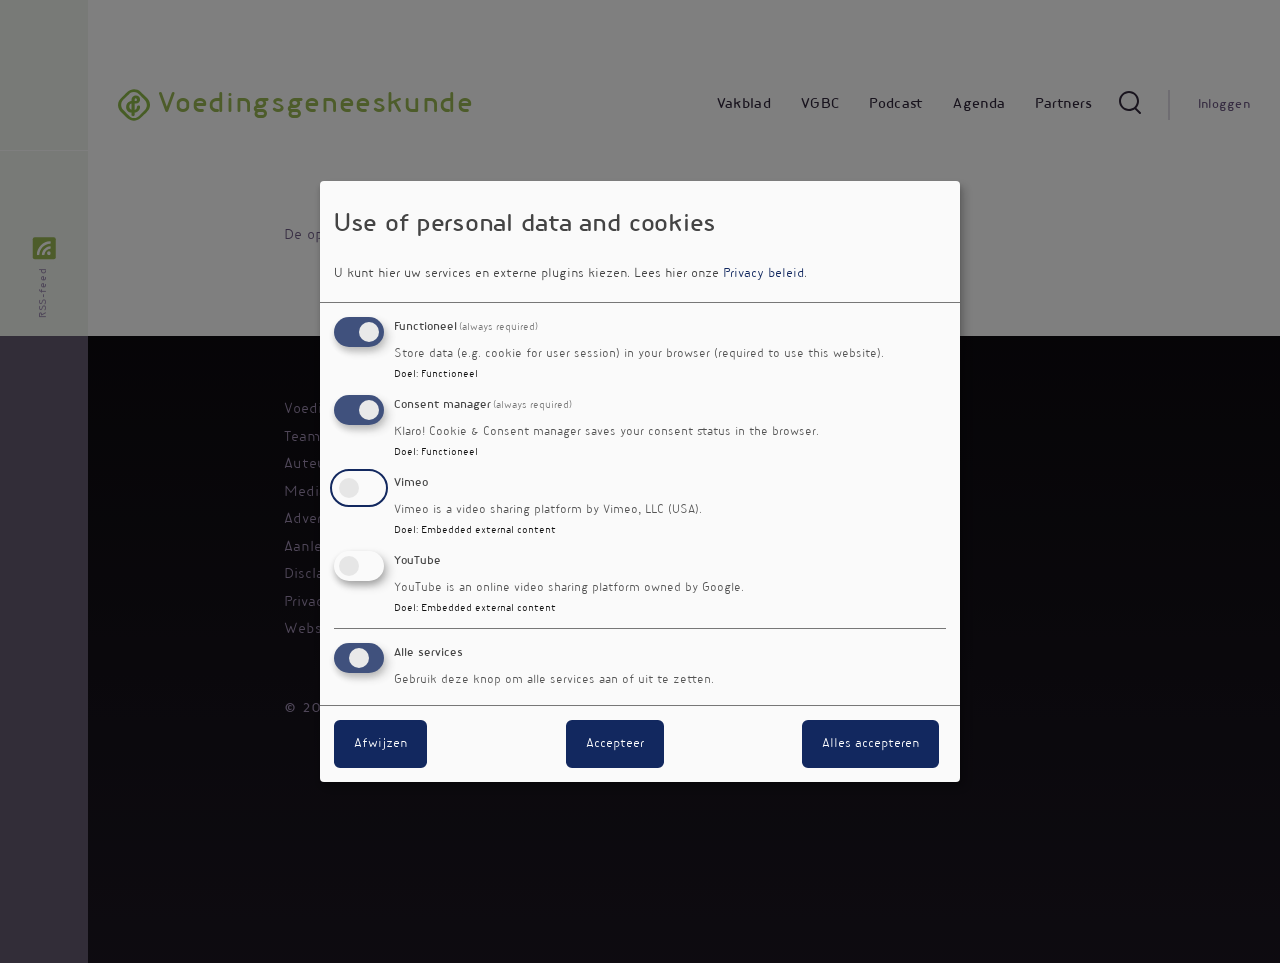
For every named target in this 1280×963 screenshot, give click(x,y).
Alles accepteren (870, 744)
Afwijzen (380, 744)
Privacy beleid (763, 274)
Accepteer (615, 744)
